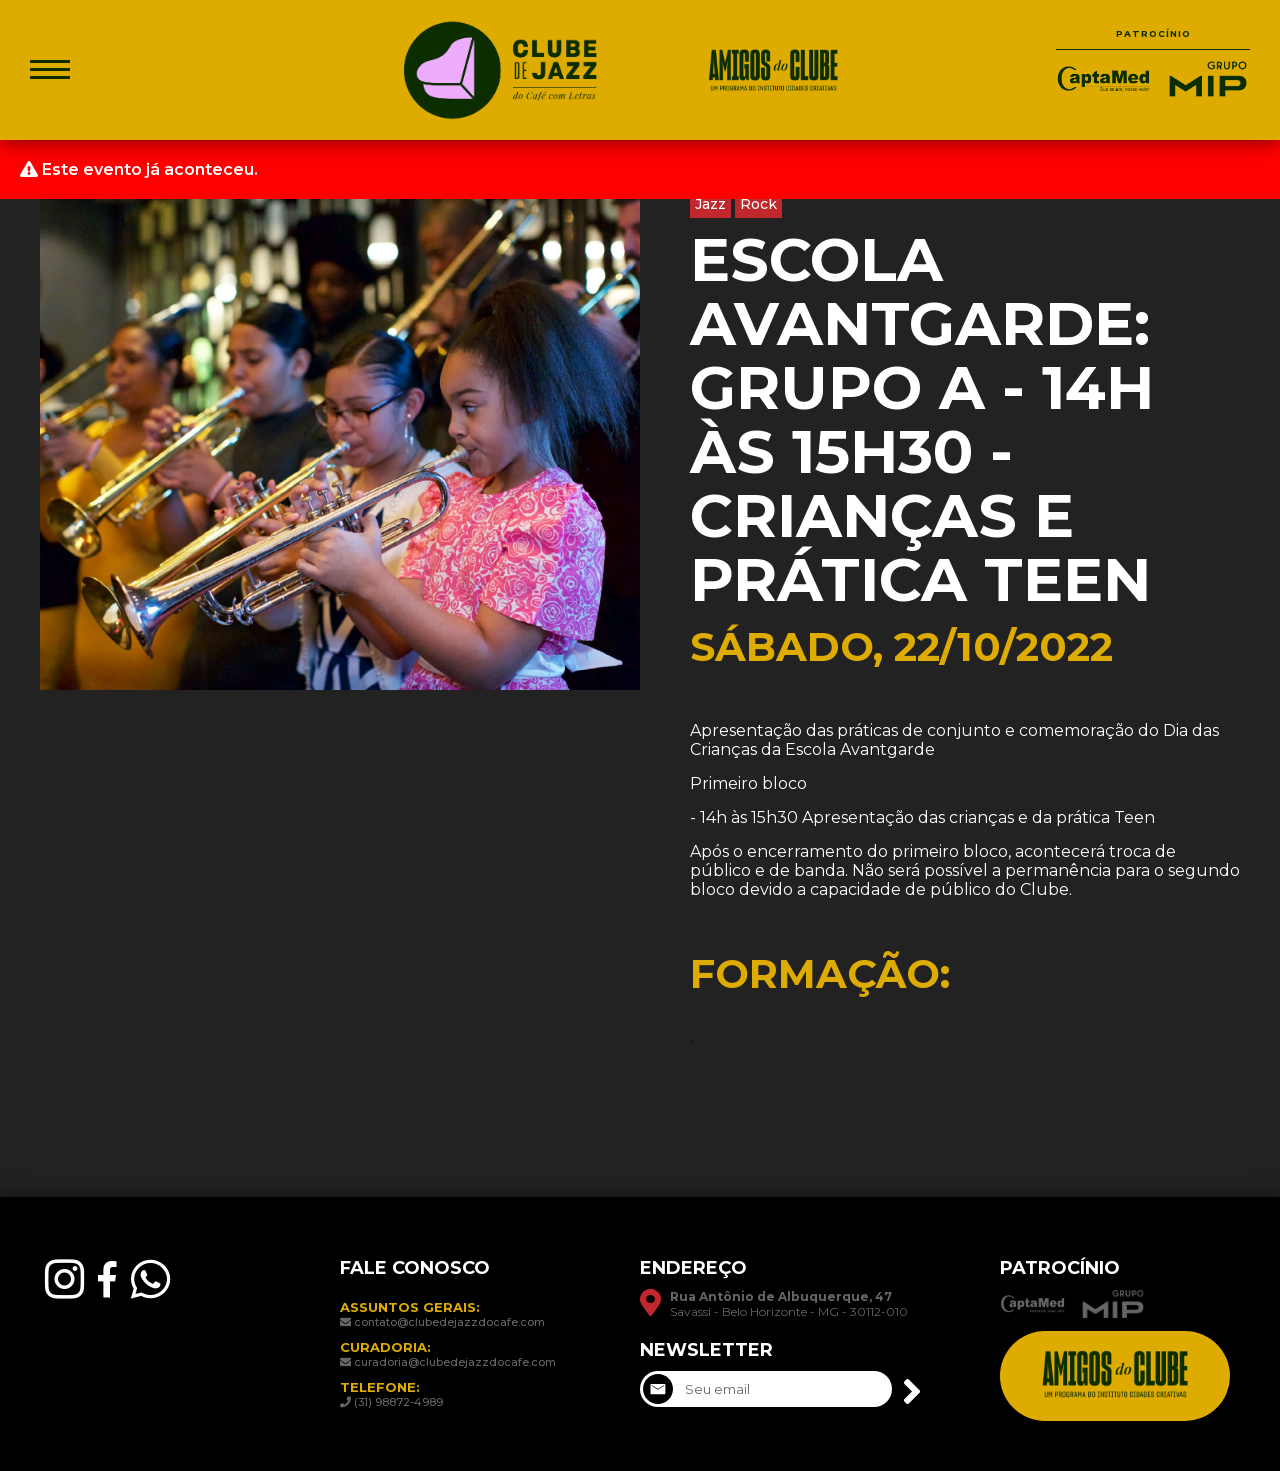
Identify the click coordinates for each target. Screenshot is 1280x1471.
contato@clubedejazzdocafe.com (449, 1322)
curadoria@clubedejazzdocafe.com (455, 1362)
